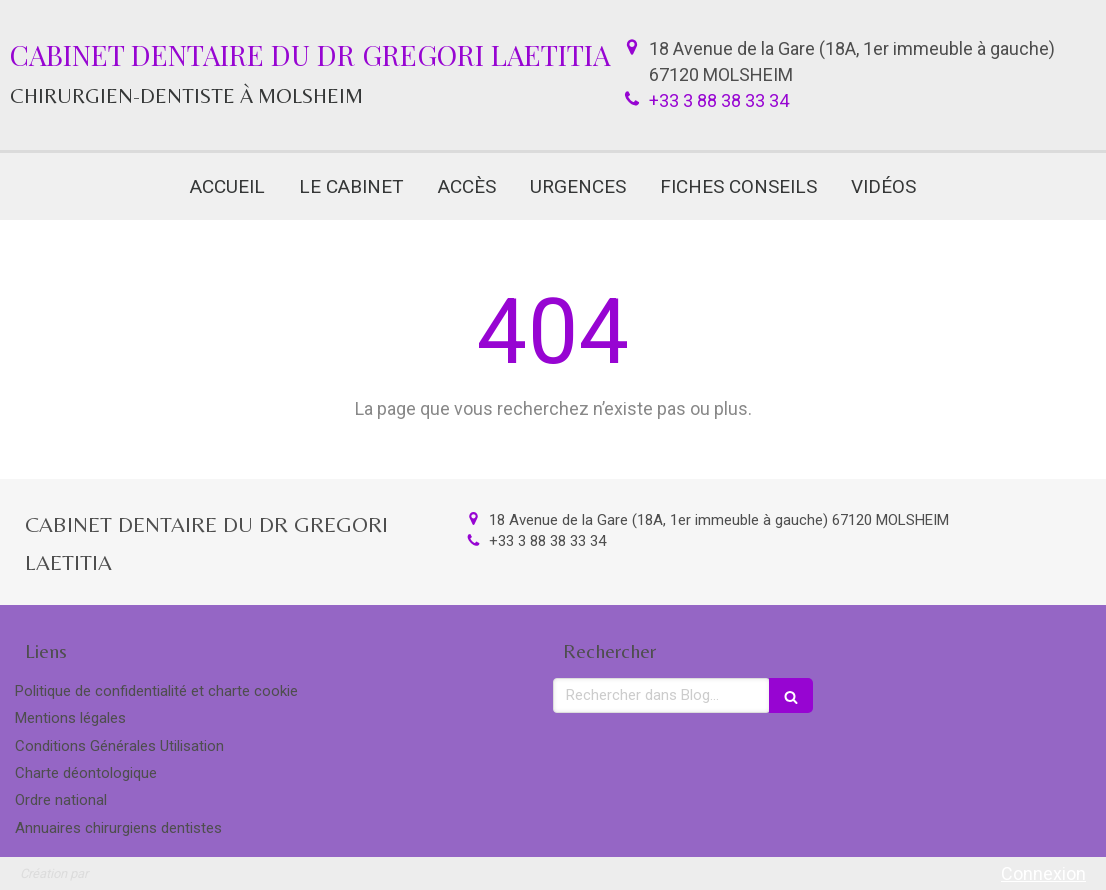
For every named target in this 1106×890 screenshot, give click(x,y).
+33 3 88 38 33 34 (719, 100)
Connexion (1043, 873)
